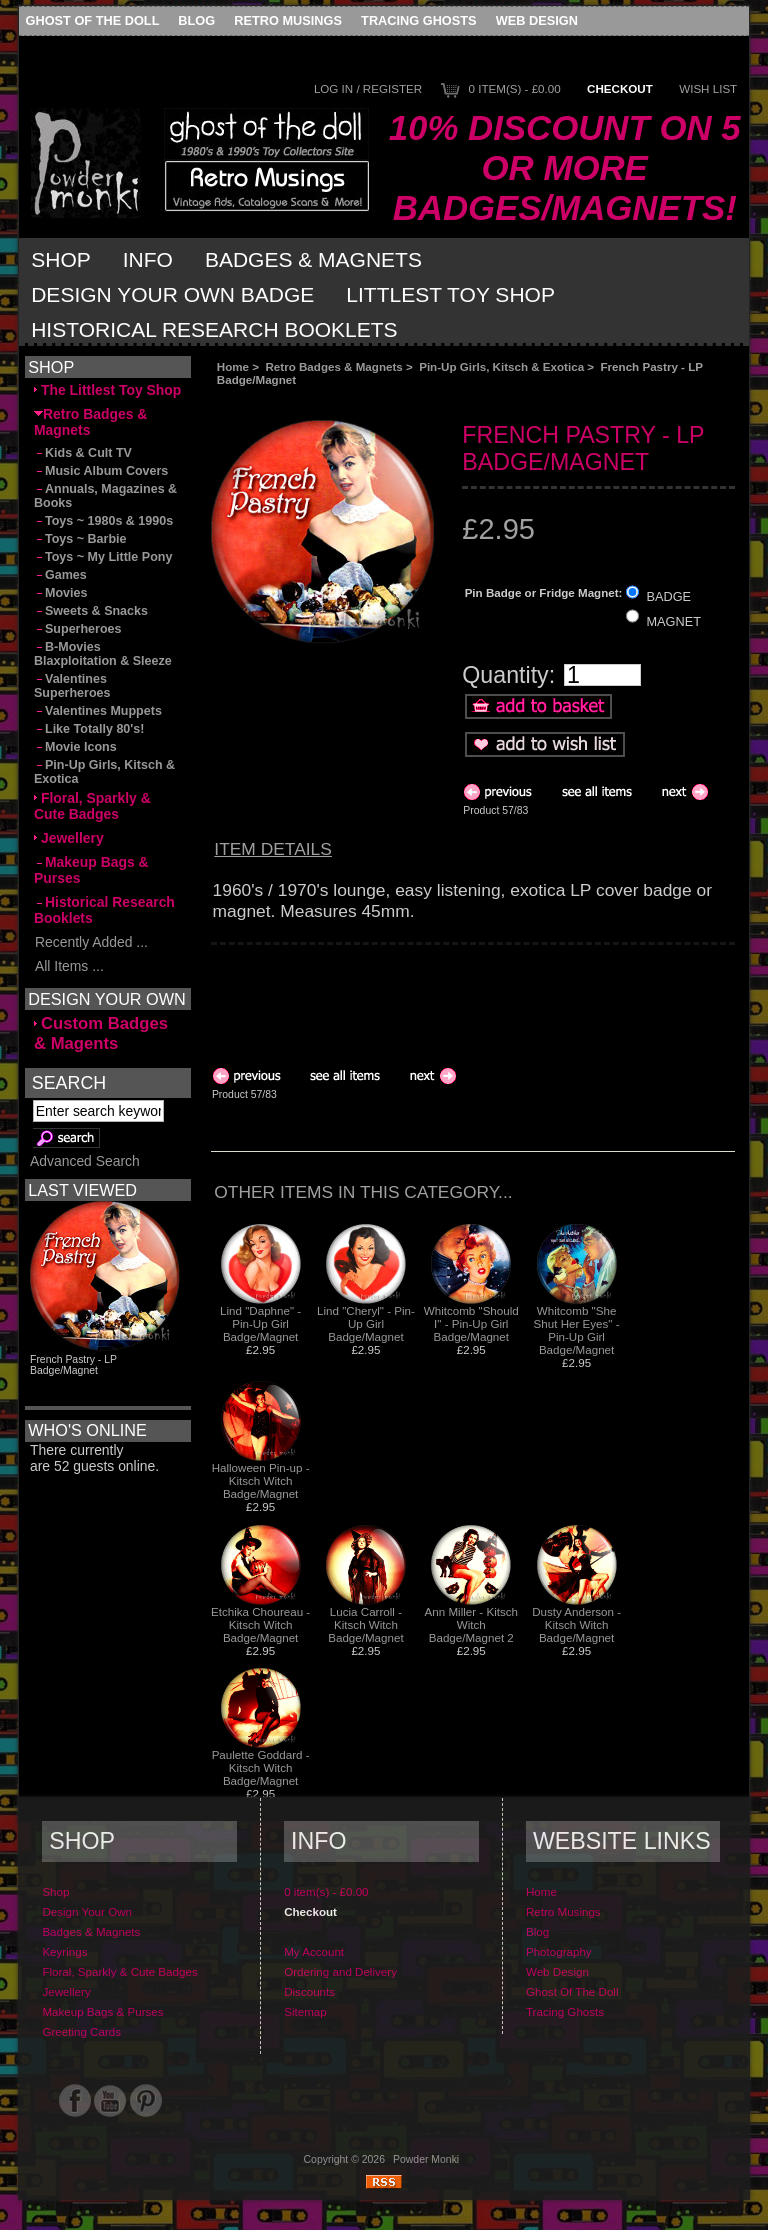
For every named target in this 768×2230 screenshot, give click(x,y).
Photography (559, 1951)
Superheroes (78, 629)
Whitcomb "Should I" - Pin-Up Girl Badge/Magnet (471, 1323)
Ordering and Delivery (340, 1971)
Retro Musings (288, 20)
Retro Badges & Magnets (334, 366)
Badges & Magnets (313, 259)
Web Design (537, 20)
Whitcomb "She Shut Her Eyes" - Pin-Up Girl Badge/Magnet (577, 1330)
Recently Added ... (91, 942)
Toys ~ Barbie (80, 539)
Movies (60, 593)
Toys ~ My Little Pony (103, 557)
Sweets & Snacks (91, 611)
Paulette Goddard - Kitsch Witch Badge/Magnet (261, 1767)
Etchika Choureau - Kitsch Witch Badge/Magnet (260, 1624)
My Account (314, 1951)
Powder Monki (426, 2159)
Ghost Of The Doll (93, 20)
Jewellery (69, 838)
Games (60, 575)
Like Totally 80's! (89, 729)
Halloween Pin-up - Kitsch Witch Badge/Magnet (261, 1480)
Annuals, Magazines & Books (105, 496)
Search (69, 1083)
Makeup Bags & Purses (91, 870)
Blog (196, 20)
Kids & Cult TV (83, 453)
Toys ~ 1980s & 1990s (103, 521)
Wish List (708, 88)
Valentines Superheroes (72, 686)
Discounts (309, 1991)
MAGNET (673, 620)
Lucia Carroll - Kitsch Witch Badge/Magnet (365, 1624)
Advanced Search (85, 1161)
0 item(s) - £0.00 (515, 88)
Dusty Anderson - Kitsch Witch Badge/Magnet (576, 1624)
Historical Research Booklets (214, 329)
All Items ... (69, 966)
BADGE (668, 596)
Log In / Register (368, 88)
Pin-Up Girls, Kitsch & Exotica (501, 366)
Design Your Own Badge (172, 294)
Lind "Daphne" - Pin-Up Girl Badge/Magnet (260, 1323)
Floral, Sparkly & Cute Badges (92, 806)
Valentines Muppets (98, 711)
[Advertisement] (436, 402)
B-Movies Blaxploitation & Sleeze (103, 654)
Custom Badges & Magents (101, 1033)
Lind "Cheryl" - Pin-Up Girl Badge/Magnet (366, 1323)
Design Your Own (87, 1911)
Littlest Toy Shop (450, 294)
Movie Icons (75, 747)
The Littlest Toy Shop (107, 390)
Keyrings (64, 1951)
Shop (61, 259)
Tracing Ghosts (418, 20)
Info (148, 259)
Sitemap (305, 2011)
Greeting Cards (81, 2031)
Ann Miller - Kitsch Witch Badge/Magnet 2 (471, 1624)
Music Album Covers (101, 471)
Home (233, 366)
